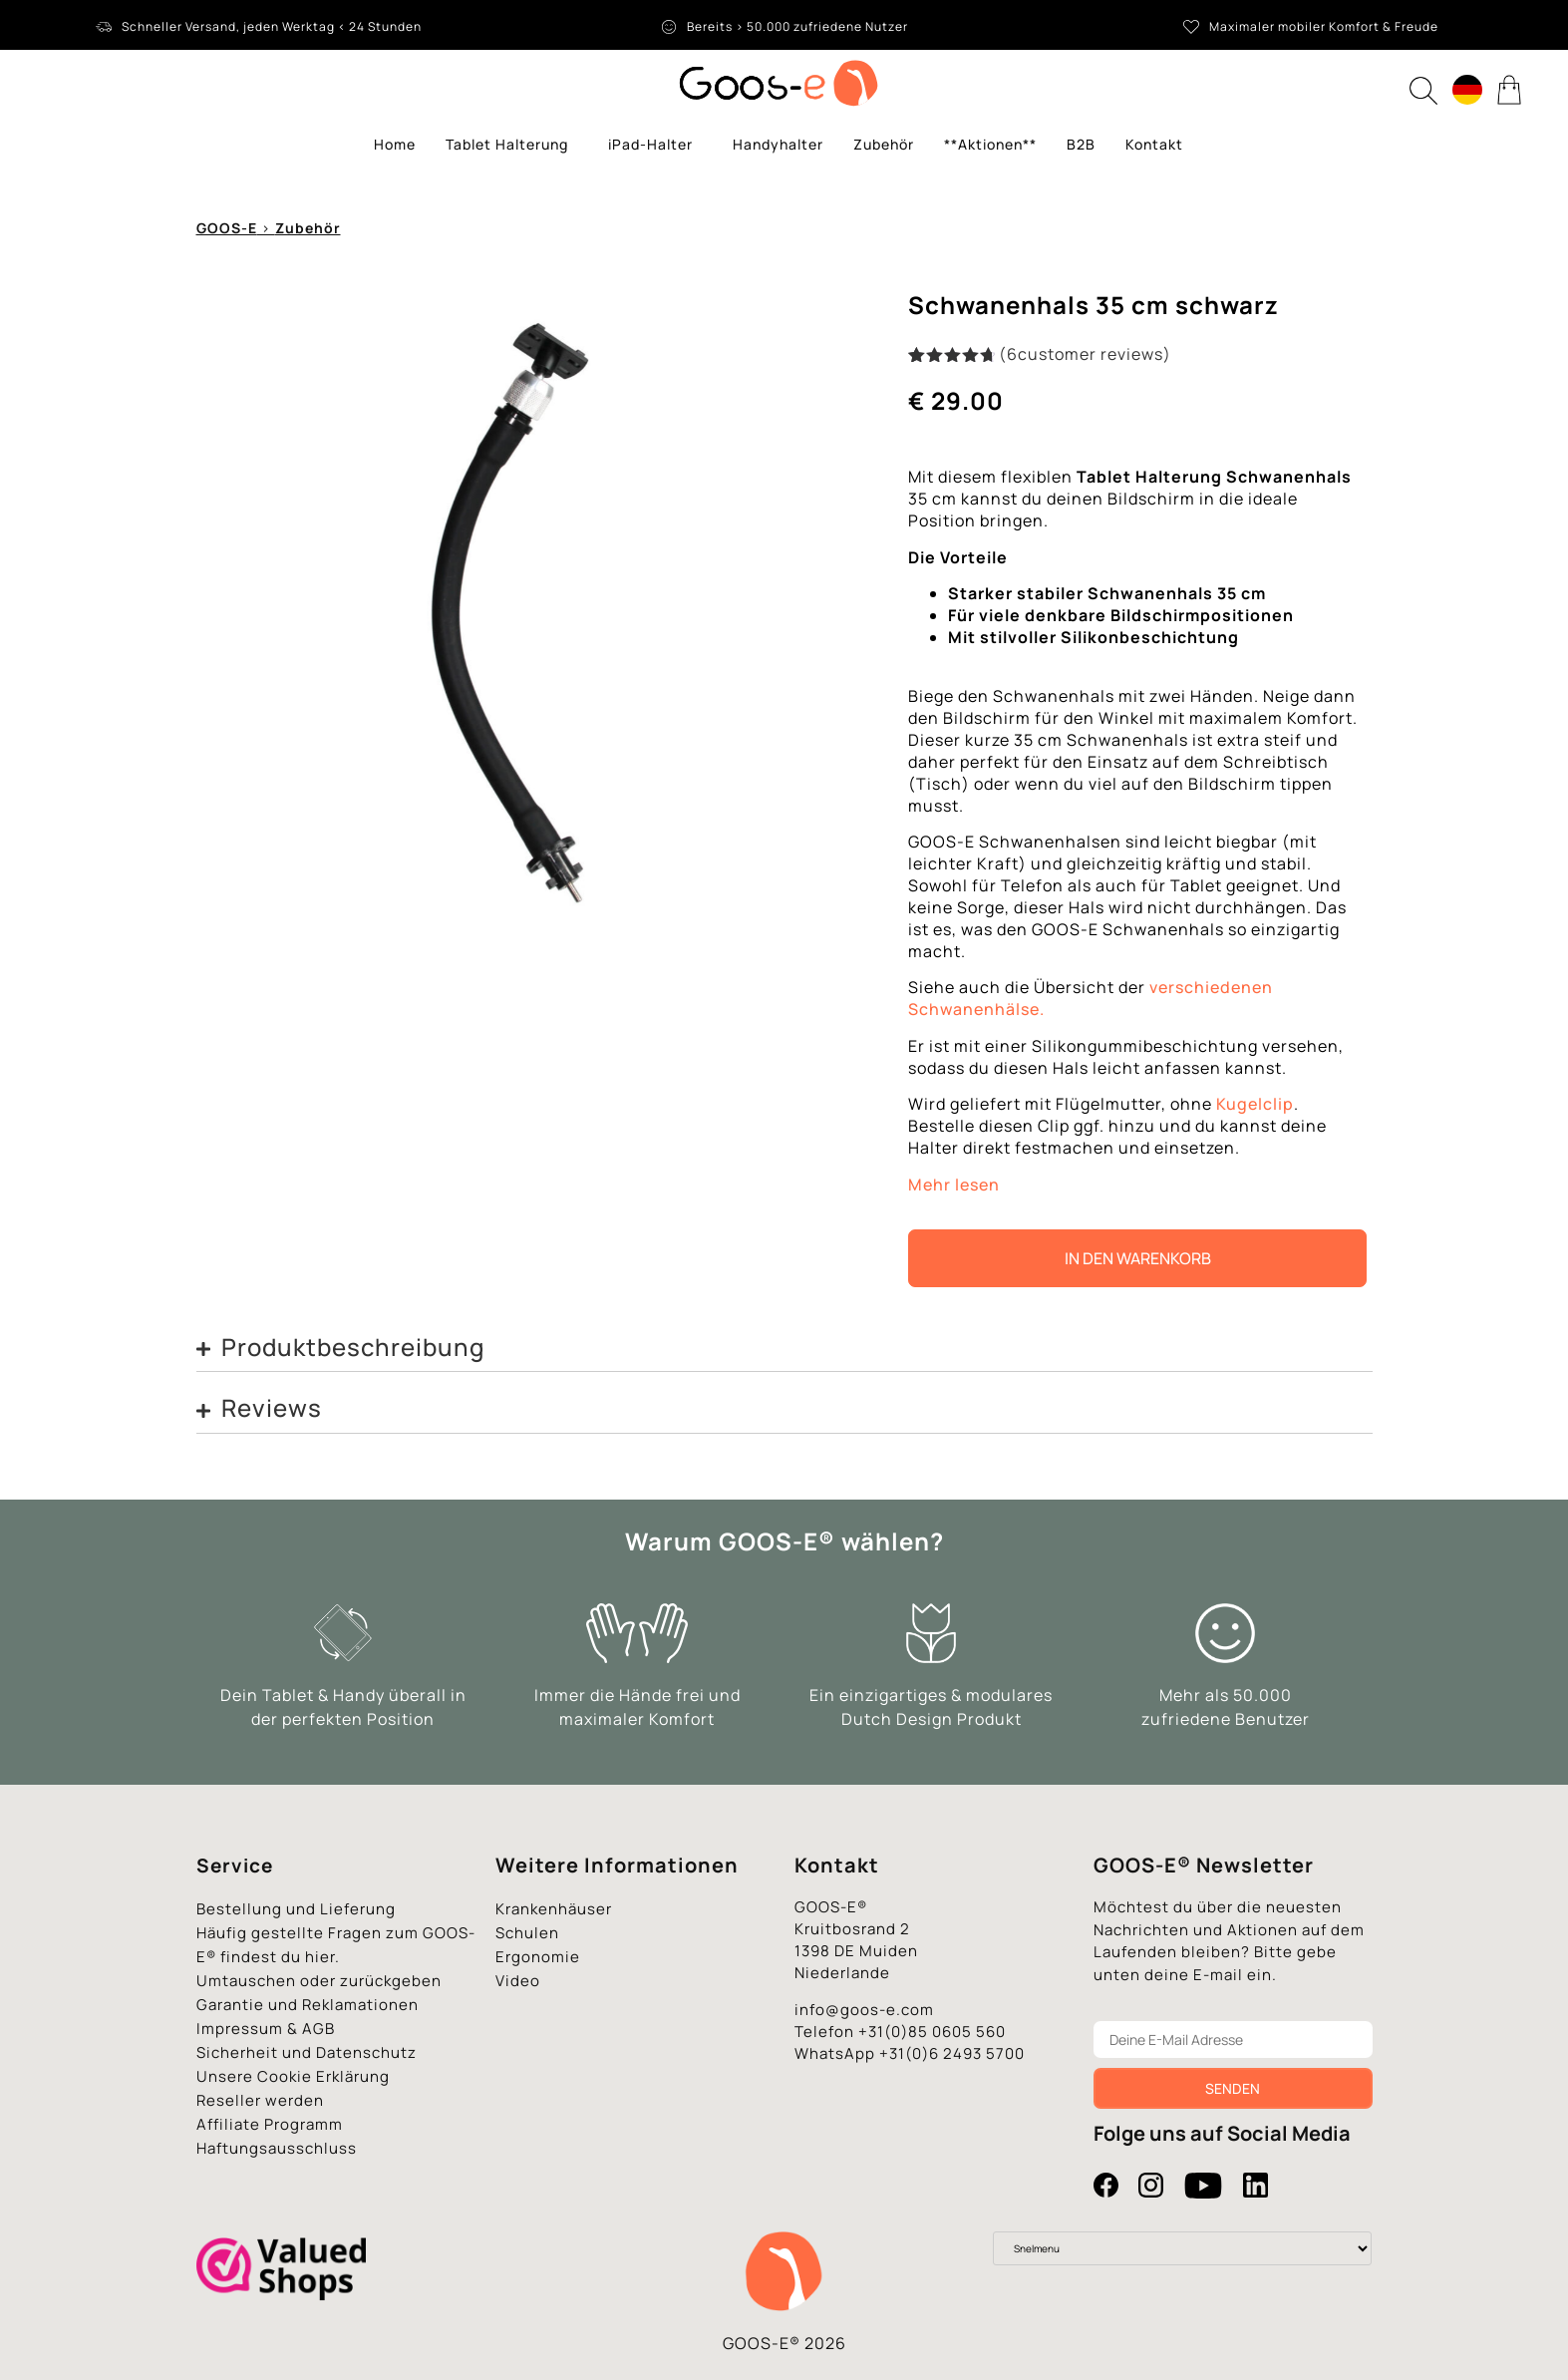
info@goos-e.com (864, 2009)
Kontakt (1154, 144)
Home (395, 144)
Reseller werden (260, 2100)
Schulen (527, 1932)
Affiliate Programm (269, 2124)
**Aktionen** (990, 144)
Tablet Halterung (512, 145)
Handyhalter (778, 144)
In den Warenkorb (1138, 1258)
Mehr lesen (954, 1184)
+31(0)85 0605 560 (932, 2031)
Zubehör (883, 144)
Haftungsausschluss (276, 2148)
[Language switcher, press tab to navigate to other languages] (1467, 90)
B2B (1081, 144)
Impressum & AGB (265, 2028)
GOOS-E (226, 227)
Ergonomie (537, 1956)
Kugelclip (1255, 1104)
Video (517, 1980)
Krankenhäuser (553, 1908)
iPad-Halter (655, 145)
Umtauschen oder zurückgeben (319, 1980)
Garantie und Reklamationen (307, 2004)
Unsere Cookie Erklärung (293, 2076)
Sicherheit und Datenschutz (306, 2052)
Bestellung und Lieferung (296, 1908)
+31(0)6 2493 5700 (952, 2053)
